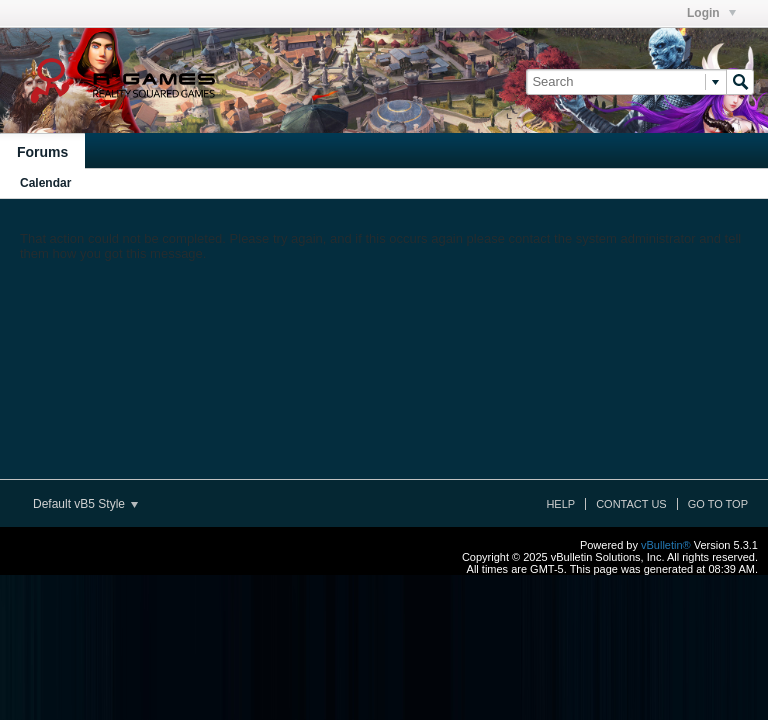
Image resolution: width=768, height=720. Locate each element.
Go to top (718, 504)
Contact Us (631, 504)
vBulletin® (666, 545)
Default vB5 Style (85, 504)
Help (560, 504)
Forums (42, 152)
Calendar (45, 183)
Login (711, 13)
